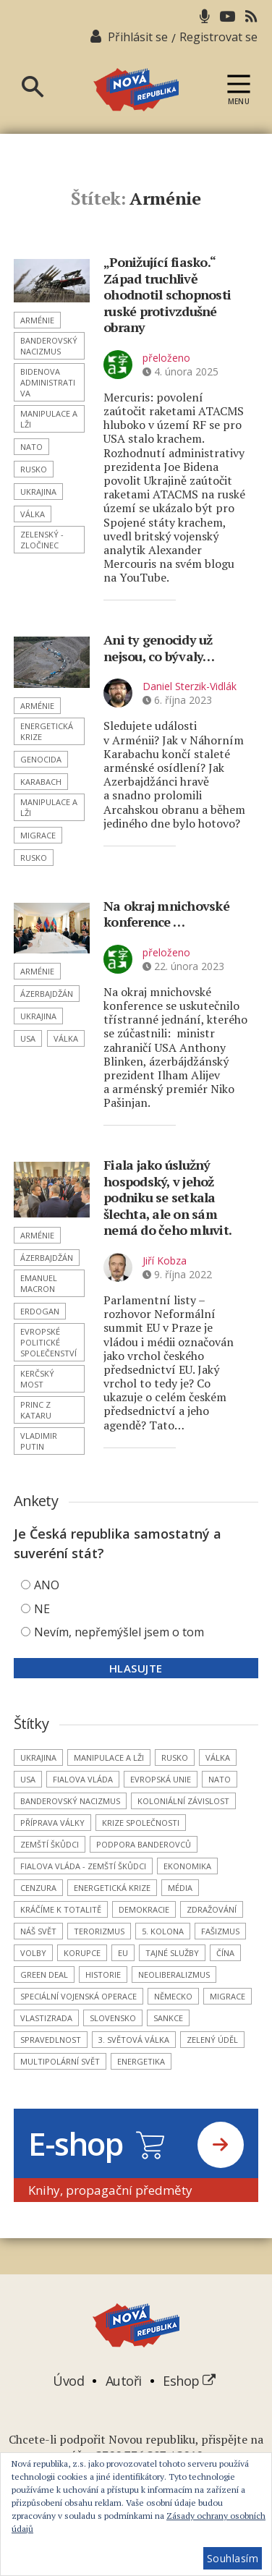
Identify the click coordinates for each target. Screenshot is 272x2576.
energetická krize (46, 731)
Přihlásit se (138, 37)
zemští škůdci (49, 1844)
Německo (173, 1996)
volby (33, 1952)
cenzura (38, 1887)
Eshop (189, 2380)
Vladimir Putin (38, 1441)
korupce (82, 1952)
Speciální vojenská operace (78, 1996)
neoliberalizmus (174, 1974)
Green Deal (44, 1974)
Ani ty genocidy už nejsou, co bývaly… (159, 648)
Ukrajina (38, 491)
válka (32, 514)
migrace (38, 835)
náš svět (38, 1931)
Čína (225, 1952)
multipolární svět (60, 2061)
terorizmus (99, 1931)
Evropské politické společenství (48, 1342)
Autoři (124, 2380)
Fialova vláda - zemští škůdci (83, 1866)
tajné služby (172, 1952)
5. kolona (163, 1931)
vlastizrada (46, 2017)
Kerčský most (37, 1379)
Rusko (33, 469)
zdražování (212, 1909)
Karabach (40, 781)
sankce (168, 2017)
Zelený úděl (212, 2039)
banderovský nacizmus (48, 346)
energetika (141, 2061)
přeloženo (166, 358)
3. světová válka (133, 2039)
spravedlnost (50, 2039)
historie (103, 1974)
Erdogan (39, 1311)
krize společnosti (140, 1822)
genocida (40, 759)
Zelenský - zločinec (42, 540)
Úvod (68, 2380)
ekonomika (187, 1866)
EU (123, 1952)
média (180, 1887)
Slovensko (113, 2017)
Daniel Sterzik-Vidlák (190, 686)
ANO (46, 1585)
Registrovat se (218, 37)
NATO (31, 446)
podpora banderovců (143, 1844)
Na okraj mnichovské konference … (166, 914)
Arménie (37, 320)
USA (27, 1038)
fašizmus (220, 1931)
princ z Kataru (35, 1410)
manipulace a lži (48, 419)
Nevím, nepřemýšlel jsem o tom (119, 1632)
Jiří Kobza (165, 1260)
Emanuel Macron (38, 1283)
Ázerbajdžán (46, 993)
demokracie (144, 1909)
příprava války (52, 1822)
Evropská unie (160, 1779)
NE (42, 1609)
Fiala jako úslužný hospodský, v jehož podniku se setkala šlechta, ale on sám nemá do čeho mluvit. (167, 1197)
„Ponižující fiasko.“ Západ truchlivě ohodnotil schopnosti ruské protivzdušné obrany (167, 294)
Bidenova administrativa (47, 382)
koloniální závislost (183, 1800)
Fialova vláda (83, 1779)
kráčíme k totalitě (60, 1909)
